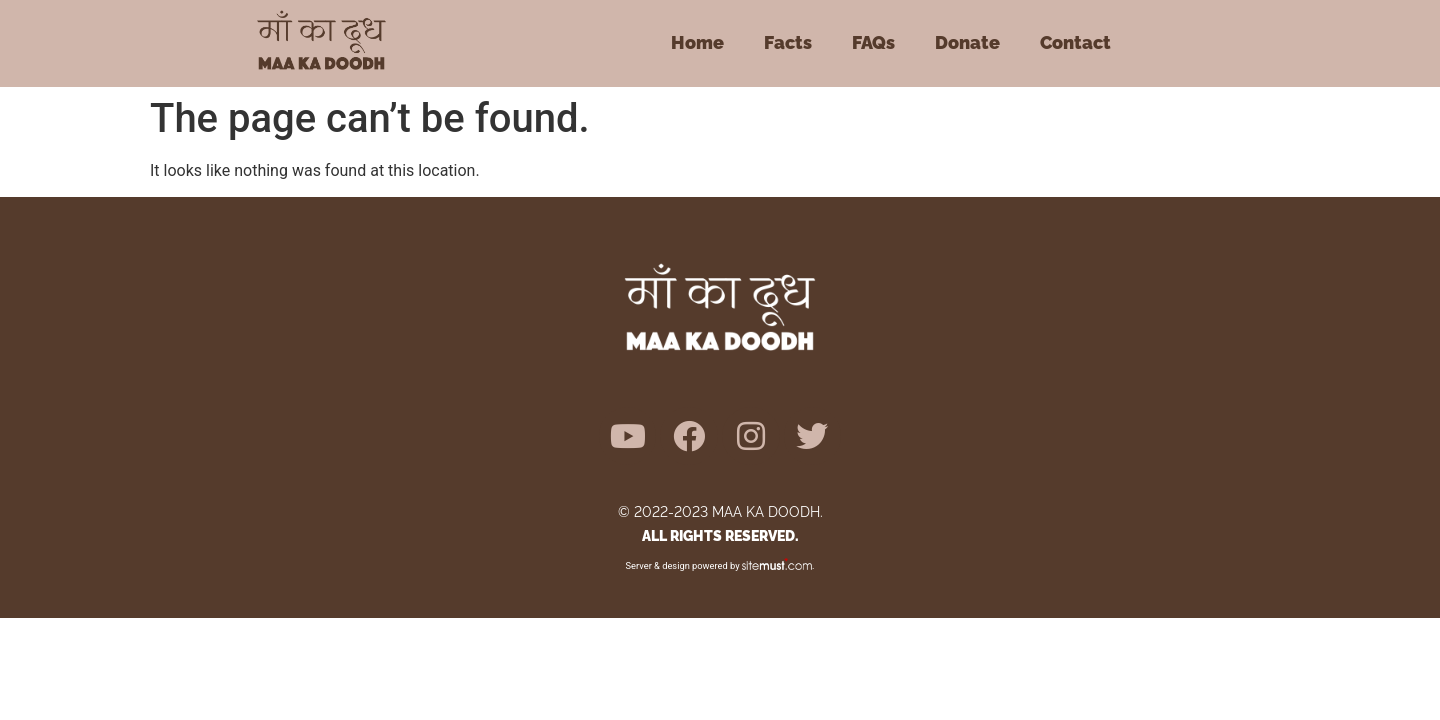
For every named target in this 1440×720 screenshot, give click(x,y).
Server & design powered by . (720, 565)
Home (697, 42)
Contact (1075, 42)
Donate (967, 42)
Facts (788, 42)
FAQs (873, 42)
